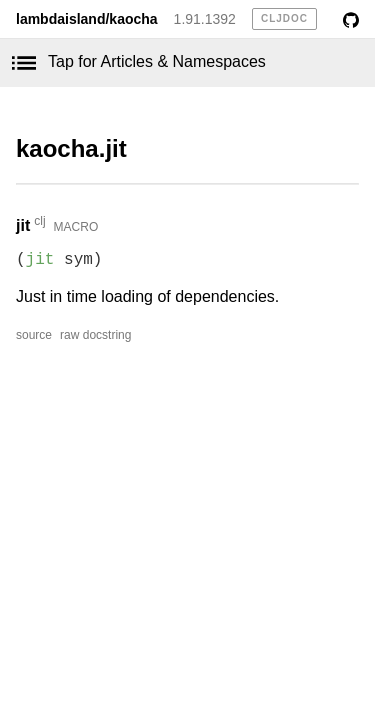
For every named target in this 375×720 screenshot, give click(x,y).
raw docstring (95, 335)
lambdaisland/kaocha (87, 19)
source (34, 335)
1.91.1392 (205, 19)
